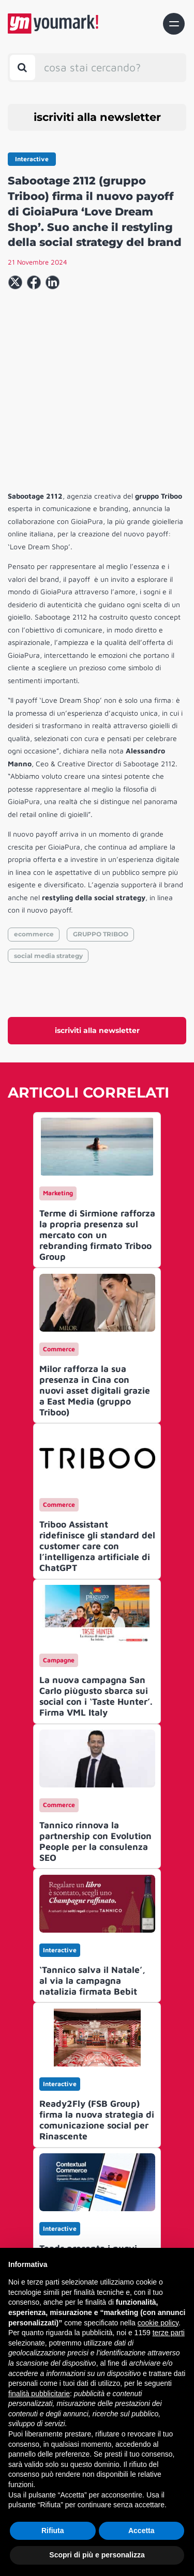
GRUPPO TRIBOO (100, 845)
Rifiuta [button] (52, 2530)
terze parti (169, 2332)
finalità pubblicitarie (39, 2393)
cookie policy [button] (158, 2323)
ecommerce (34, 845)
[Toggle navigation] (174, 24)
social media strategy (48, 866)
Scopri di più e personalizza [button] (96, 2555)
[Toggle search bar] (22, 67)
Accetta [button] (141, 2530)
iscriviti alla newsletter (97, 117)
